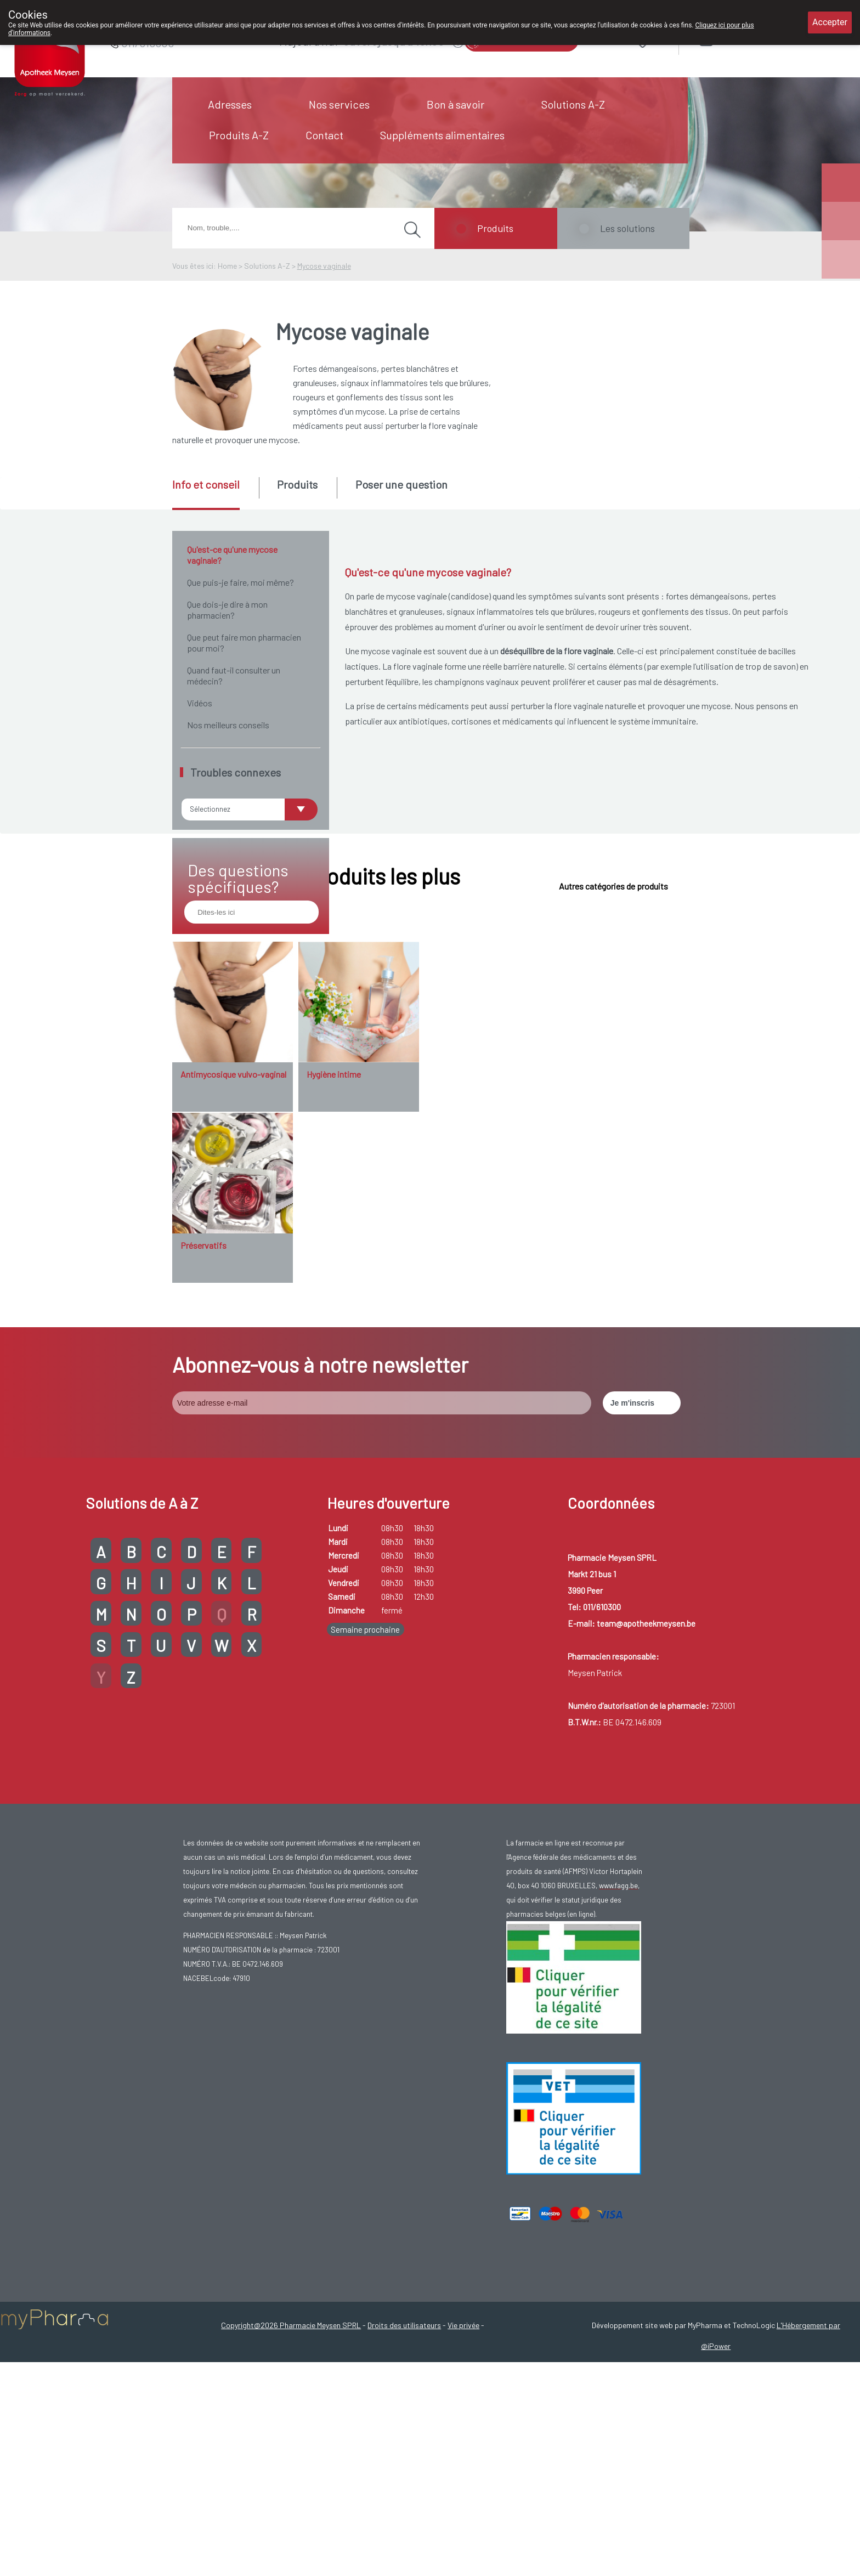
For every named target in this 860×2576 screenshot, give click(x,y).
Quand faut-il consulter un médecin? (233, 675)
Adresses (230, 104)
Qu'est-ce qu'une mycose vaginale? (232, 554)
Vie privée (463, 2479)
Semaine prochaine (365, 1783)
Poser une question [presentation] (401, 484)
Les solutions (627, 228)
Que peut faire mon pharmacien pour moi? (244, 642)
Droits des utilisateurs (404, 2479)
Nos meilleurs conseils (228, 725)
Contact (324, 134)
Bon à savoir (455, 104)
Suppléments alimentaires (442, 134)
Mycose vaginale (324, 265)
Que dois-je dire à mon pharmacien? (227, 609)
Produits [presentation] (297, 484)
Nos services (339, 104)
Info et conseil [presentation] (206, 484)
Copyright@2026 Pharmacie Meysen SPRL (291, 2479)
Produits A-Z (239, 134)
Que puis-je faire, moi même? (240, 582)
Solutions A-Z (573, 104)
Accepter (829, 22)
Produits (495, 228)
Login (734, 38)
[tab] (214, 493)
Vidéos (199, 703)
